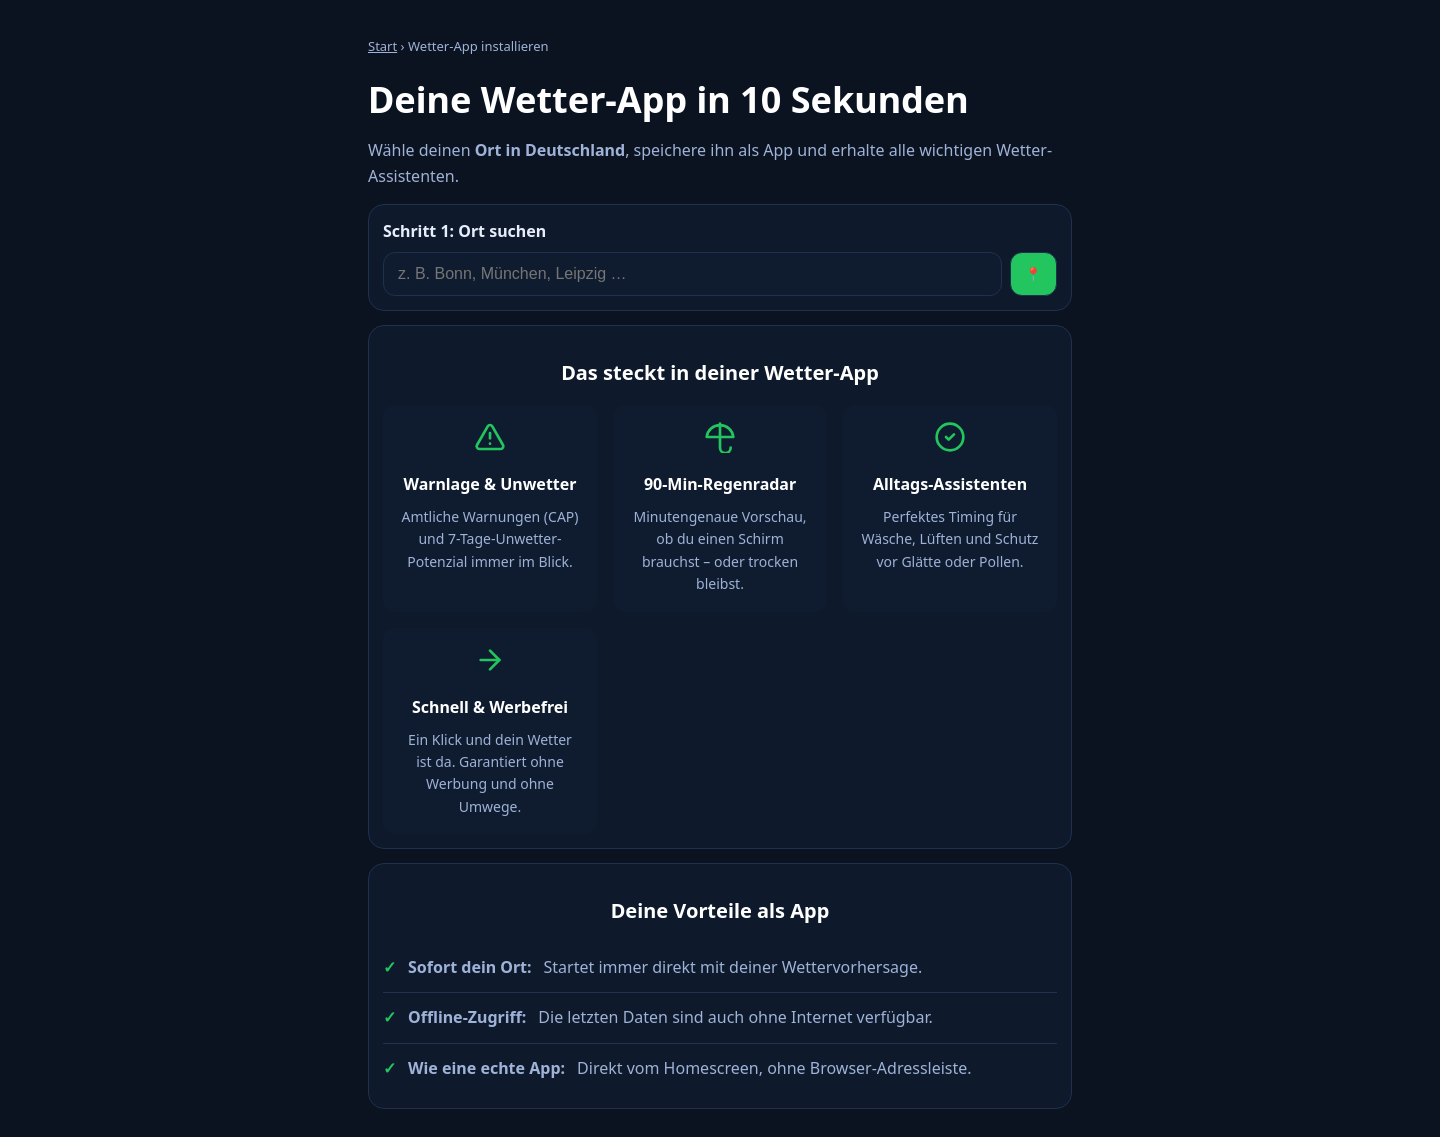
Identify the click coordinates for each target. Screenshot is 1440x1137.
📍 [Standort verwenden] (1033, 274)
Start (382, 46)
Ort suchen (464, 231)
